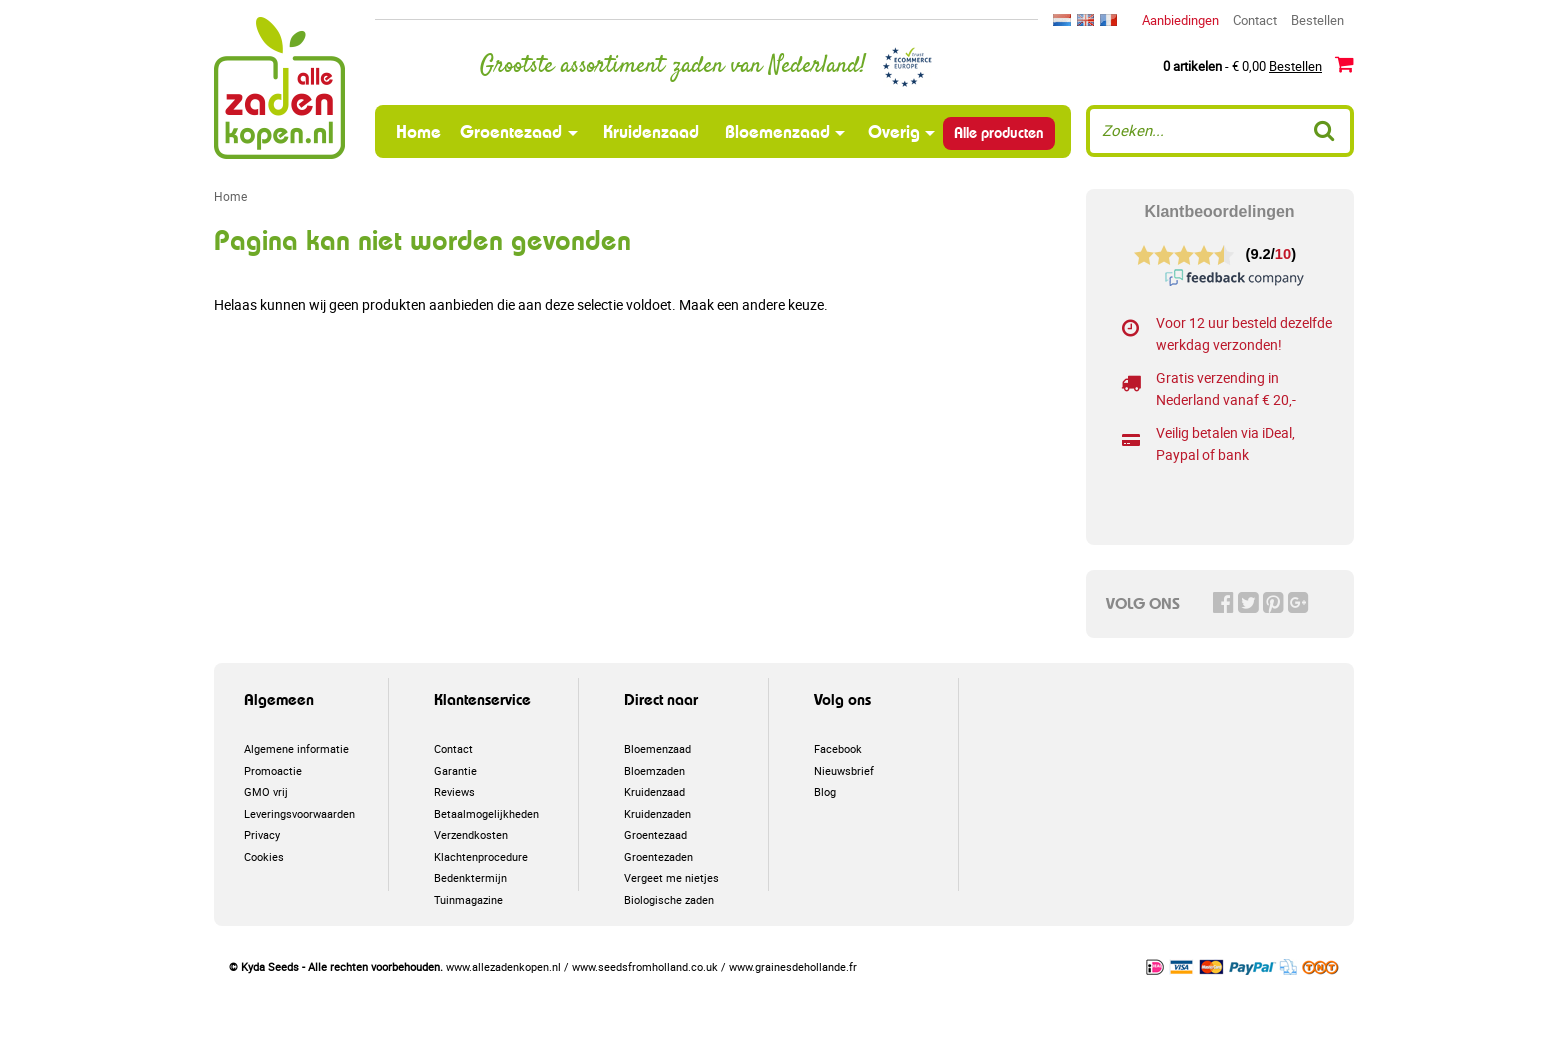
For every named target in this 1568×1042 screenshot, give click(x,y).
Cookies (264, 856)
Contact (1255, 20)
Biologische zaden (669, 899)
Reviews (454, 791)
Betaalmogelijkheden (486, 813)
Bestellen (1317, 20)
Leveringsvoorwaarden (299, 813)
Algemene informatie (296, 748)
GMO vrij (266, 791)
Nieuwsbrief (844, 770)
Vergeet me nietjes (671, 877)
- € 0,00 (1258, 64)
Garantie (455, 770)
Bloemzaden (654, 770)
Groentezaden (658, 856)
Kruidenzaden (657, 813)
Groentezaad (511, 131)
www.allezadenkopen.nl (503, 966)
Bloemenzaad (777, 131)
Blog (825, 791)
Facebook (838, 748)
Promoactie (273, 770)
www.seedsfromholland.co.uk (645, 966)
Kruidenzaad (651, 131)
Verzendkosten (471, 834)
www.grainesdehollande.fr (793, 966)
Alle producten (999, 133)
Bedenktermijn (470, 877)
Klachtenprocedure (481, 856)
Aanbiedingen (1180, 20)
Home (421, 130)
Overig (894, 131)
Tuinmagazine (468, 899)
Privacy (262, 834)
